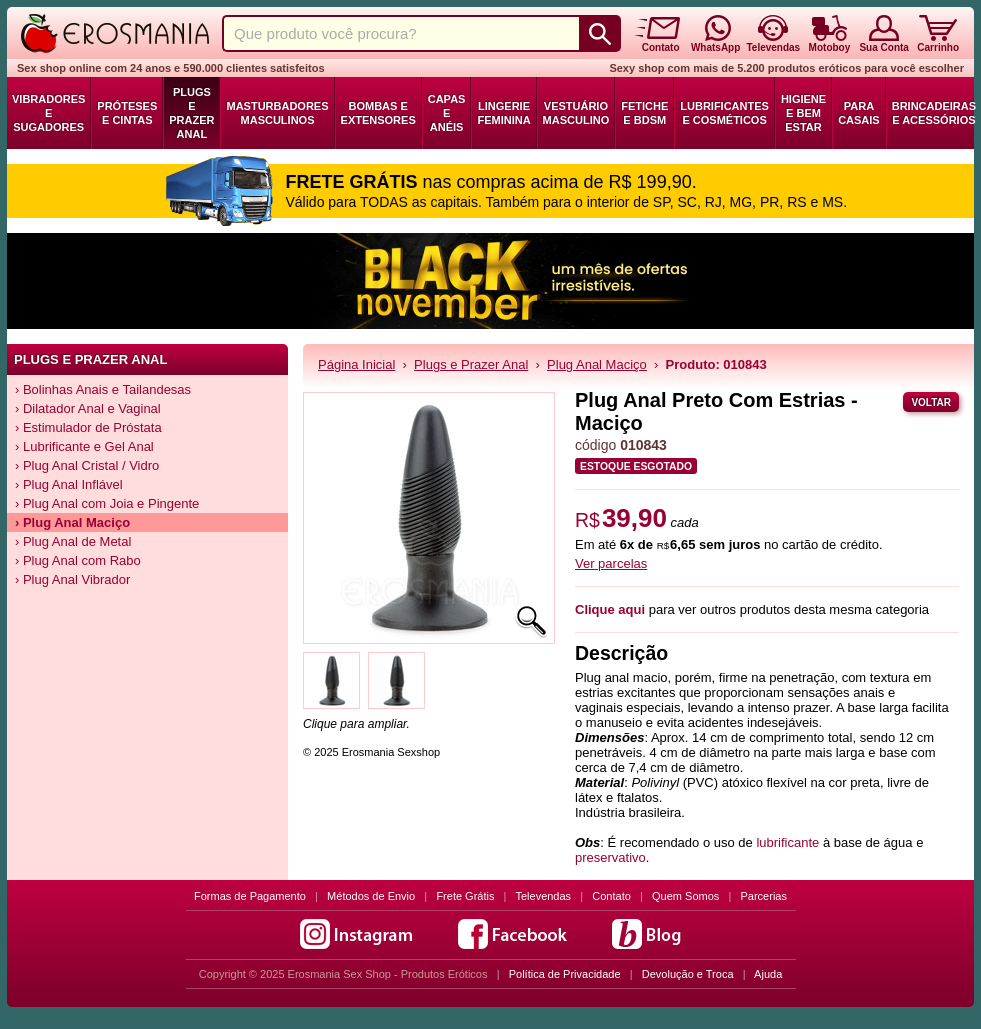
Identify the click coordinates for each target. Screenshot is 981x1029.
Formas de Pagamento (250, 896)
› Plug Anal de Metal (73, 541)
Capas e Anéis (447, 113)
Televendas (543, 896)
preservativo (610, 857)
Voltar (931, 402)
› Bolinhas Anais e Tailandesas (103, 389)
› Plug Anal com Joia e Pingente (107, 503)
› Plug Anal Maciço (72, 522)
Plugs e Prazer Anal (191, 113)
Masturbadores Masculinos (277, 113)
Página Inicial (356, 364)
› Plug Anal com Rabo (78, 560)
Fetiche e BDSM (644, 113)
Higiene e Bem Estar (803, 113)
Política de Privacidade (565, 974)
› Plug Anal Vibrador (72, 579)
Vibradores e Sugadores (48, 113)
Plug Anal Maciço (597, 364)
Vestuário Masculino (576, 113)
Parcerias (764, 896)
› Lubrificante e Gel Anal (84, 446)
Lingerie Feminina (503, 113)
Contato (611, 896)
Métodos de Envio (371, 896)
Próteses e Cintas (127, 113)
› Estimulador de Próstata (88, 427)
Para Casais (859, 113)
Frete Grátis (465, 896)
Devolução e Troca (688, 974)
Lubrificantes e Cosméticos (724, 113)
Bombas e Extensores (378, 113)
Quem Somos (685, 896)
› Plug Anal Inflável (69, 484)
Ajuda (768, 974)
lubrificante (787, 842)
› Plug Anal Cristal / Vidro (87, 465)
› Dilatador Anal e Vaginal (88, 408)
